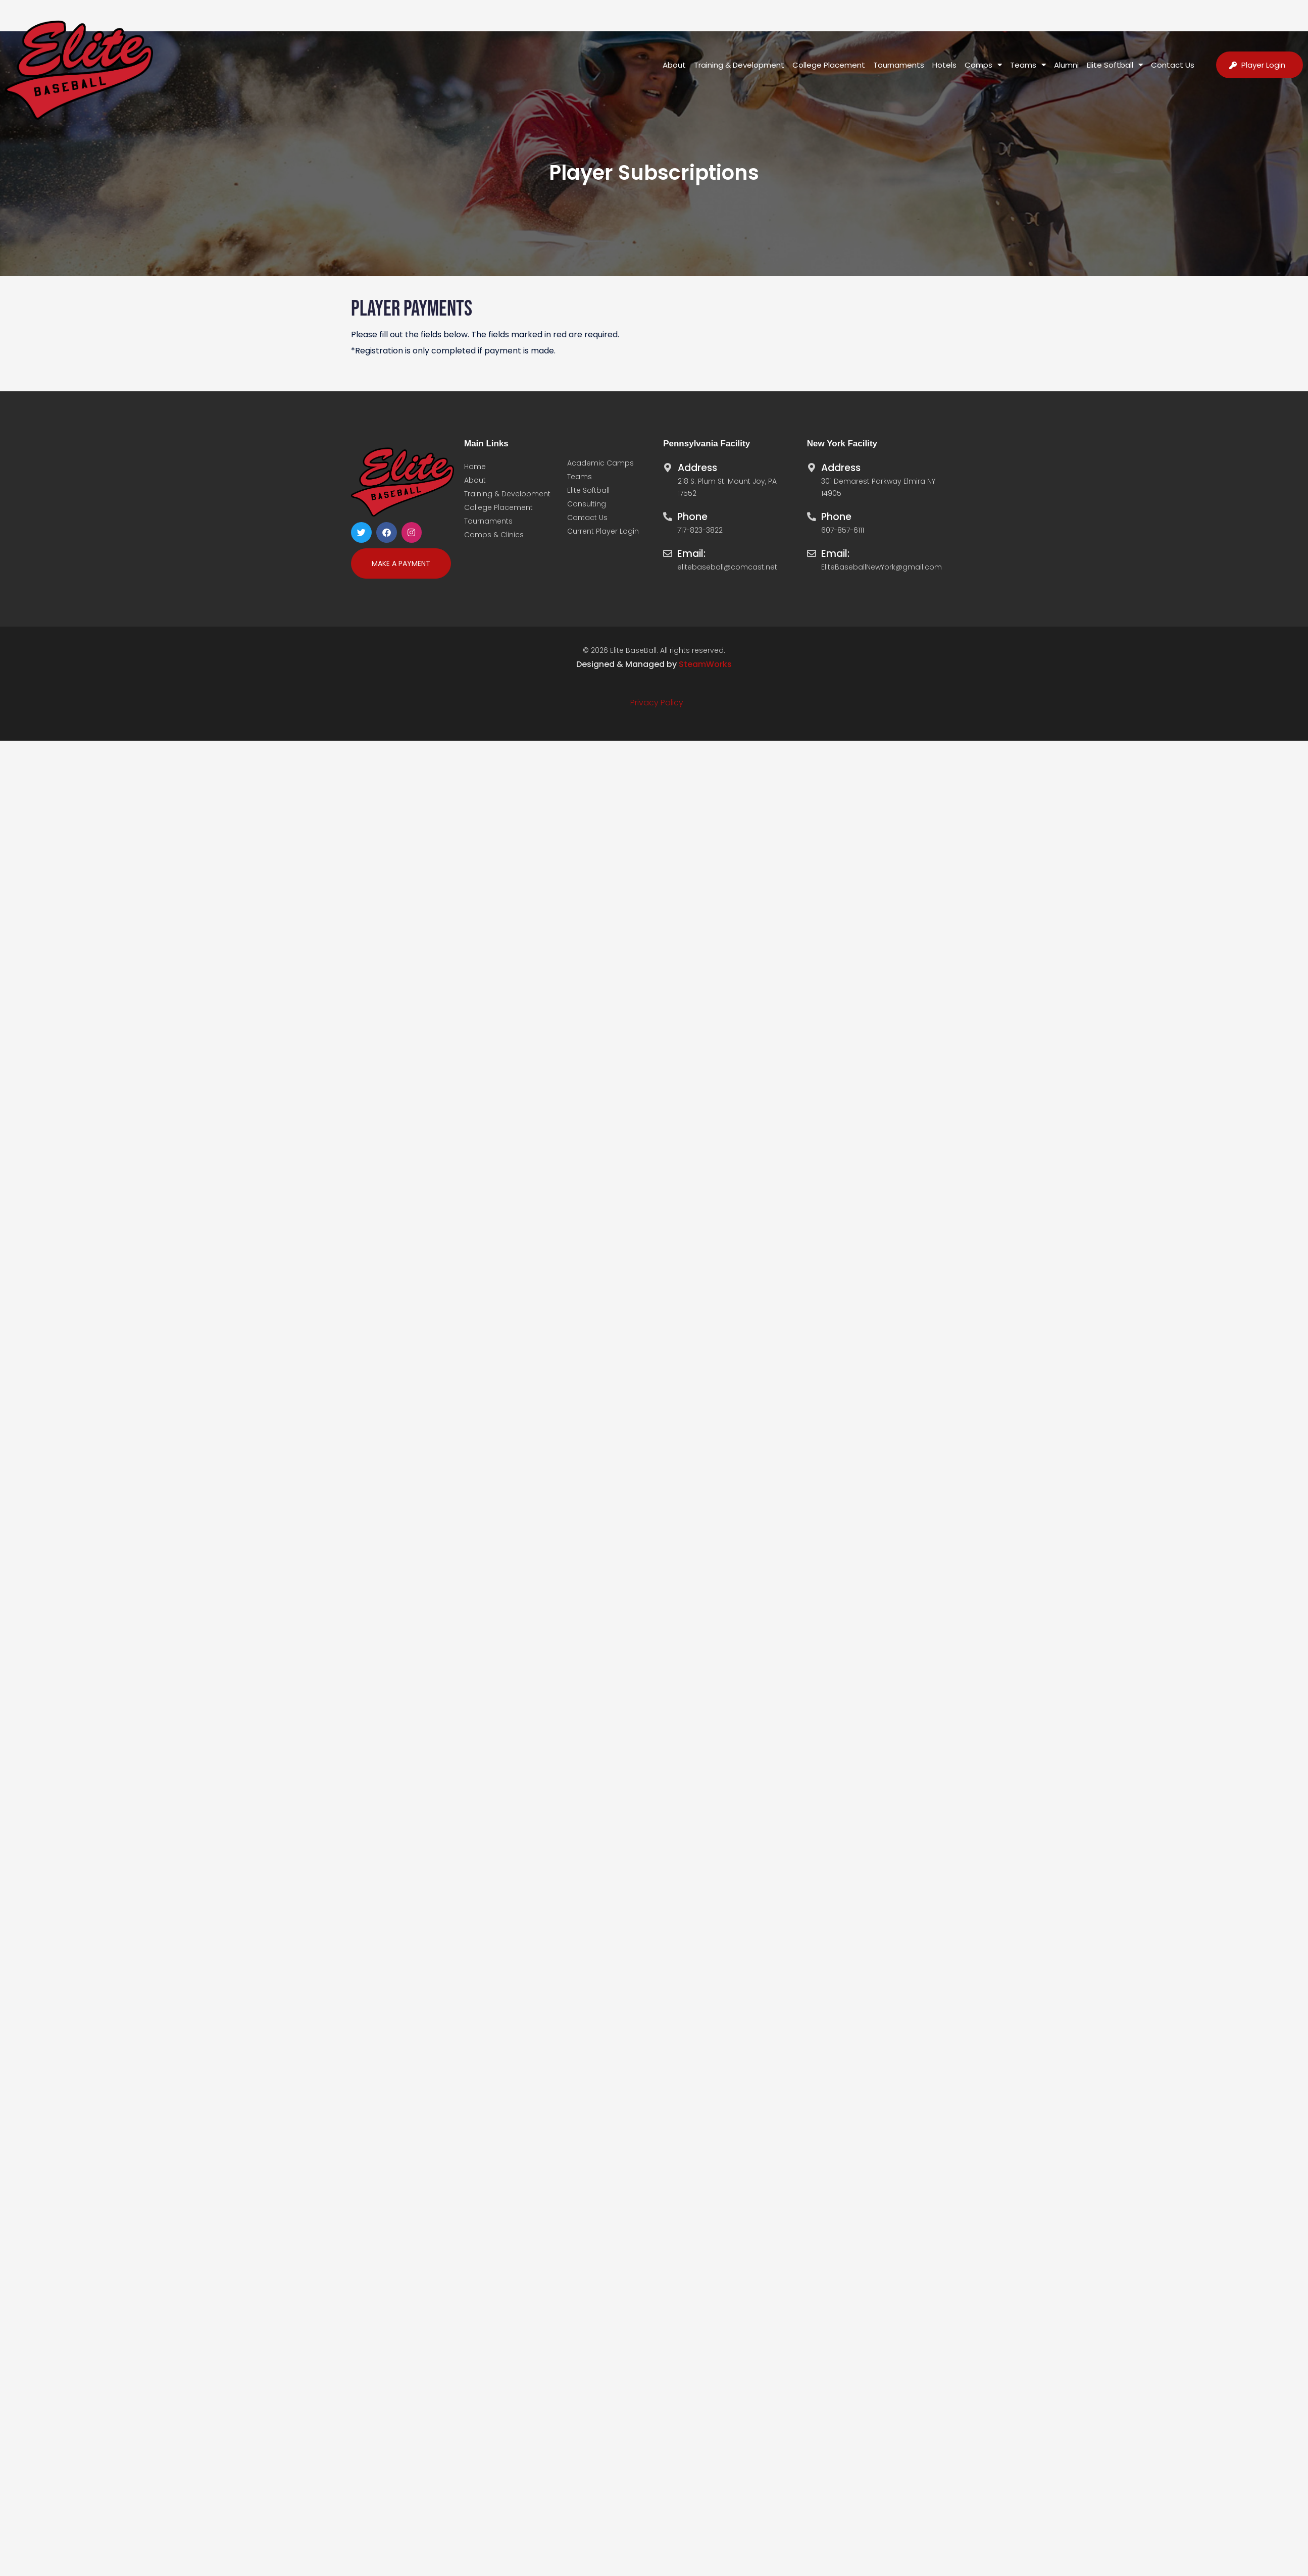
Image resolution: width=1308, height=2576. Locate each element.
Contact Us (1172, 65)
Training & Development (739, 65)
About (674, 65)
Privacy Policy (656, 702)
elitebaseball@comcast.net (727, 567)
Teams (1028, 65)
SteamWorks (705, 664)
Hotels (945, 65)
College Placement (829, 65)
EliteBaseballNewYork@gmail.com (881, 567)
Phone (692, 517)
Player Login (1263, 65)
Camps (983, 65)
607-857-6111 (842, 530)
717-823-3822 (700, 530)
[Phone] (667, 514)
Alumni (1066, 65)
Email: (691, 553)
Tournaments (899, 65)
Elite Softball (1115, 65)
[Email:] (667, 550)
